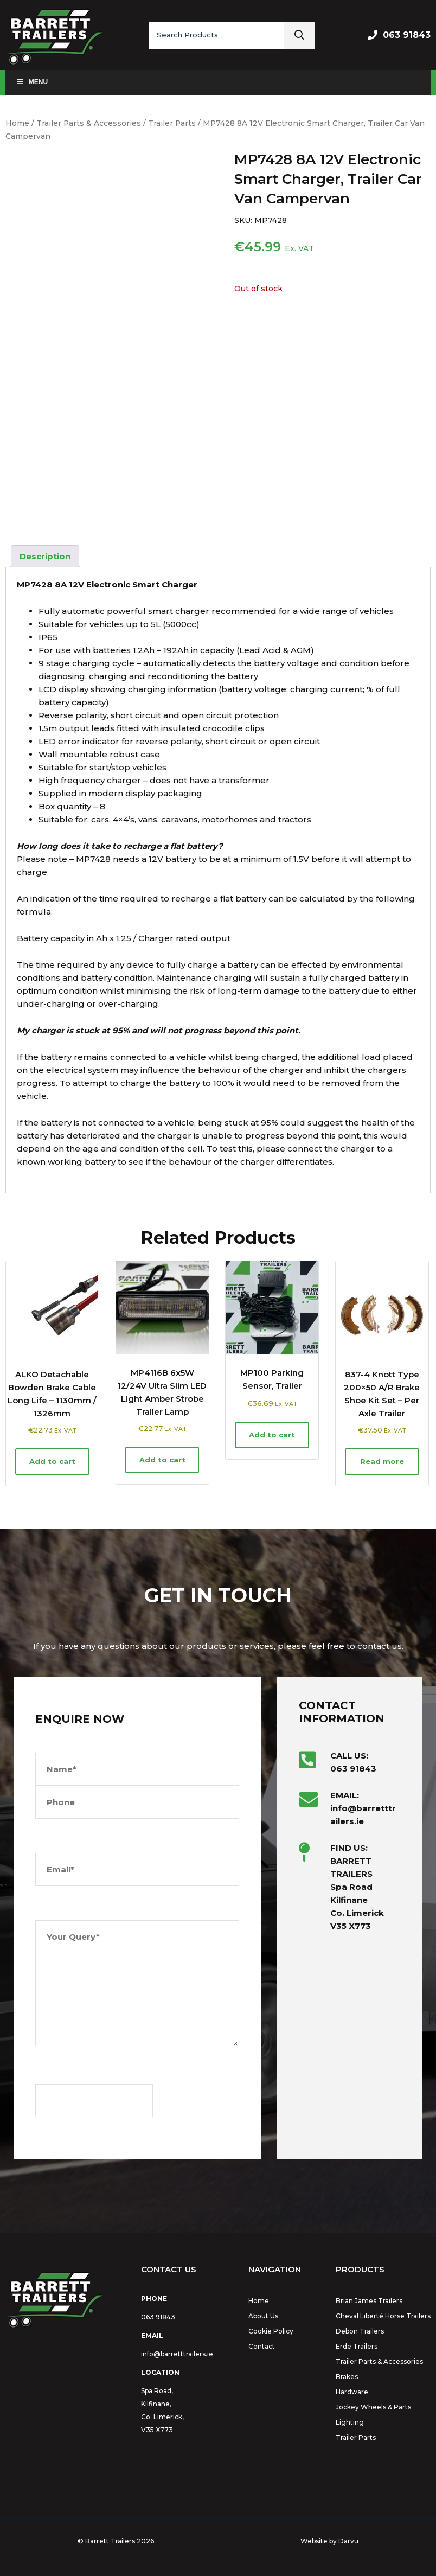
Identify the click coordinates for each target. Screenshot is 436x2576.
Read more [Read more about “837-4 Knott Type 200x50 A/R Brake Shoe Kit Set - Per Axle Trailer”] (382, 1461)
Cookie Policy (270, 2331)
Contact (261, 2346)
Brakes (347, 2377)
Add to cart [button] (52, 1461)
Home (17, 123)
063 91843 (407, 35)
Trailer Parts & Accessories (88, 123)
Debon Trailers (360, 2331)
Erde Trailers (356, 2346)
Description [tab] (45, 556)
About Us (263, 2316)
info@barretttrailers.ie (177, 2354)
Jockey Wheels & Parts (373, 2407)
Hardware (352, 2392)
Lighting (350, 2422)
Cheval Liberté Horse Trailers (383, 2316)
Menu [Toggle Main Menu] (32, 82)
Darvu (348, 2541)
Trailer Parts (172, 123)
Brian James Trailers (369, 2301)
